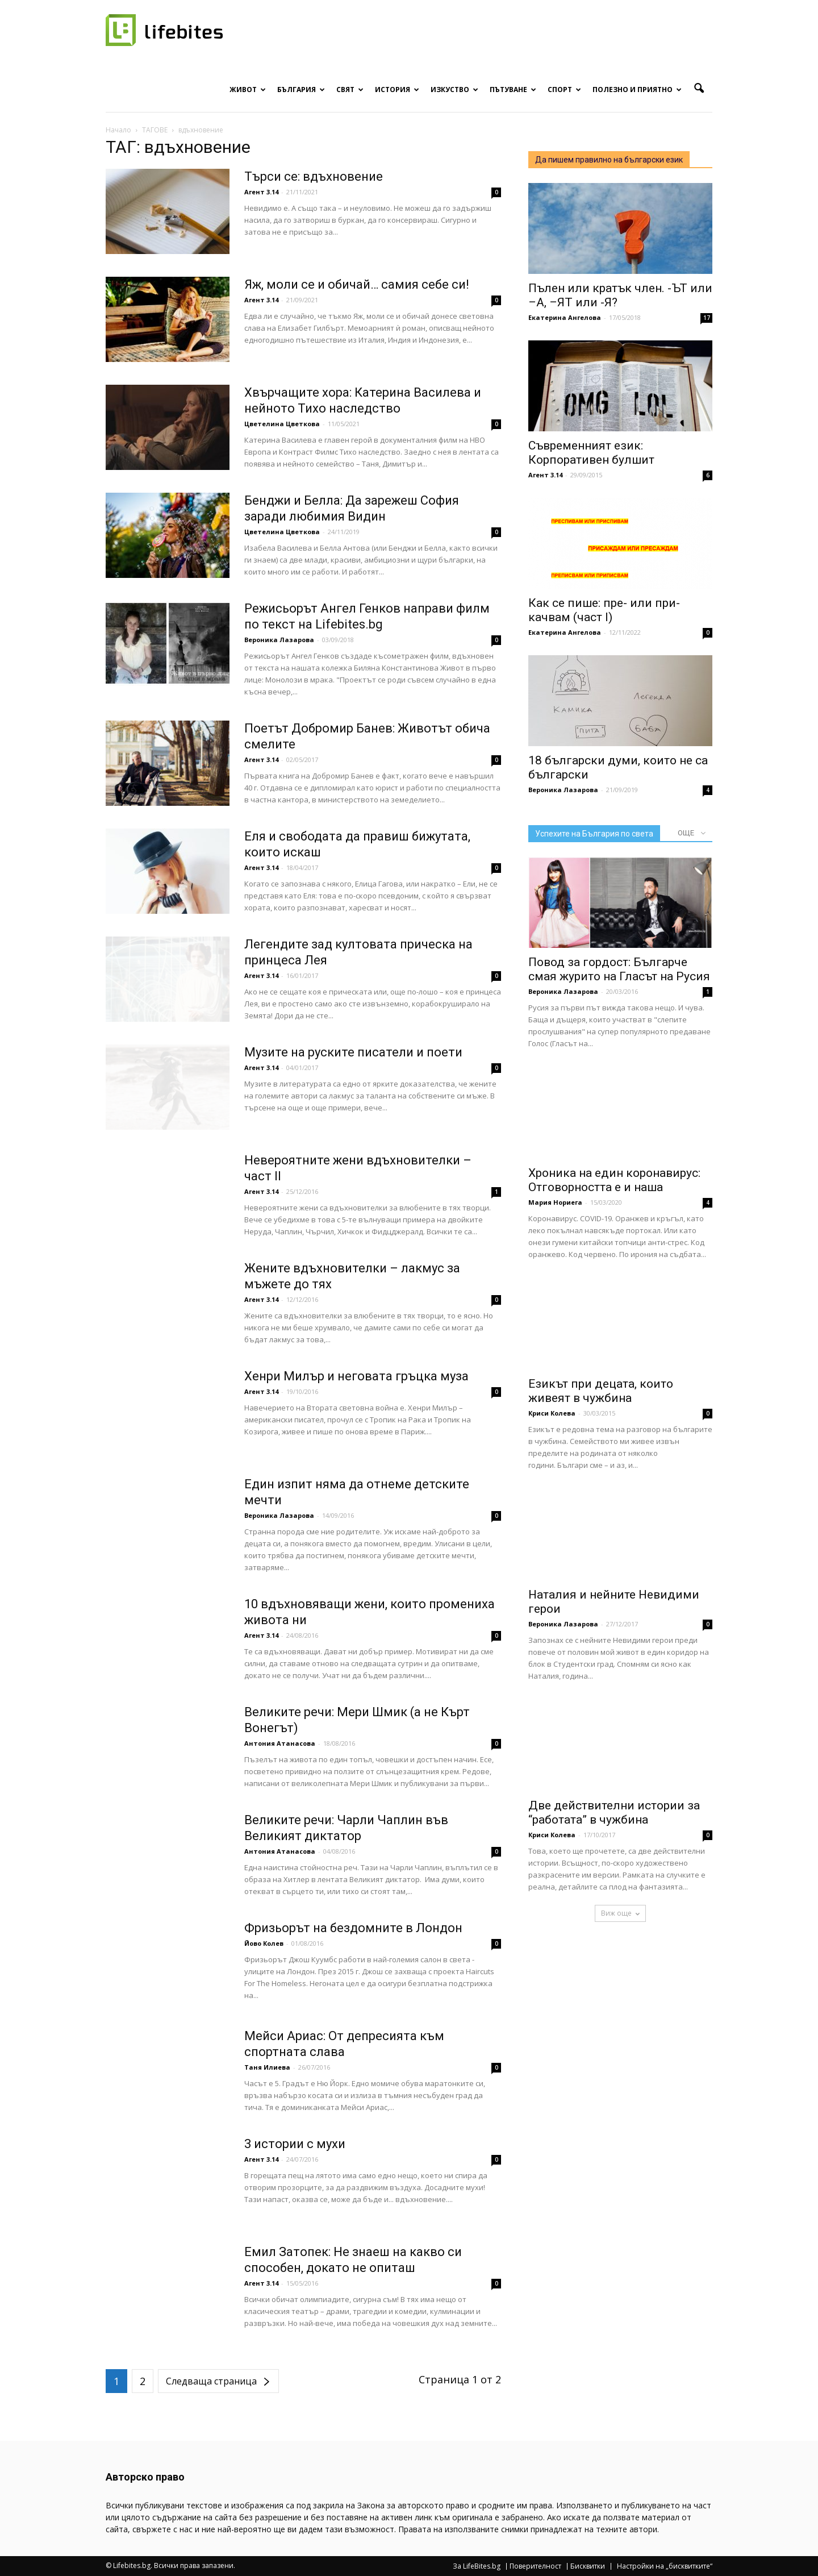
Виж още (620, 1913)
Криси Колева (551, 1413)
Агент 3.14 (261, 192)
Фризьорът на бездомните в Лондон (353, 1928)
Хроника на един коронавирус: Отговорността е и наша (614, 1180)
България (301, 89)
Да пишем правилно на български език (609, 159)
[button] (698, 88)
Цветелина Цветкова (282, 423)
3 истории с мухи (294, 2144)
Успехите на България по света (594, 833)
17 (706, 318)
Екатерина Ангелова (564, 317)
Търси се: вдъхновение (313, 176)
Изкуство (454, 89)
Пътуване (513, 89)
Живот (247, 89)
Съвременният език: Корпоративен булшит (591, 453)
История (397, 89)
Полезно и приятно (637, 89)
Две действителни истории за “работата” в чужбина (614, 1812)
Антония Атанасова (279, 1743)
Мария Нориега (555, 1202)
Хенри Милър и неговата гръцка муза (356, 1376)
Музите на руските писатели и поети (353, 1052)
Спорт (564, 89)
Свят (350, 89)
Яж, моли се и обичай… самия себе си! (356, 284)
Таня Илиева (267, 2067)
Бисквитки (587, 2566)
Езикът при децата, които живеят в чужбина (600, 1391)
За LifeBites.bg (476, 2566)
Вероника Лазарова (279, 639)
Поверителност (535, 2566)
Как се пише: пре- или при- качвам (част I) (604, 610)
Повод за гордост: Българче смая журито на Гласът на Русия (619, 969)
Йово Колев (263, 1943)
